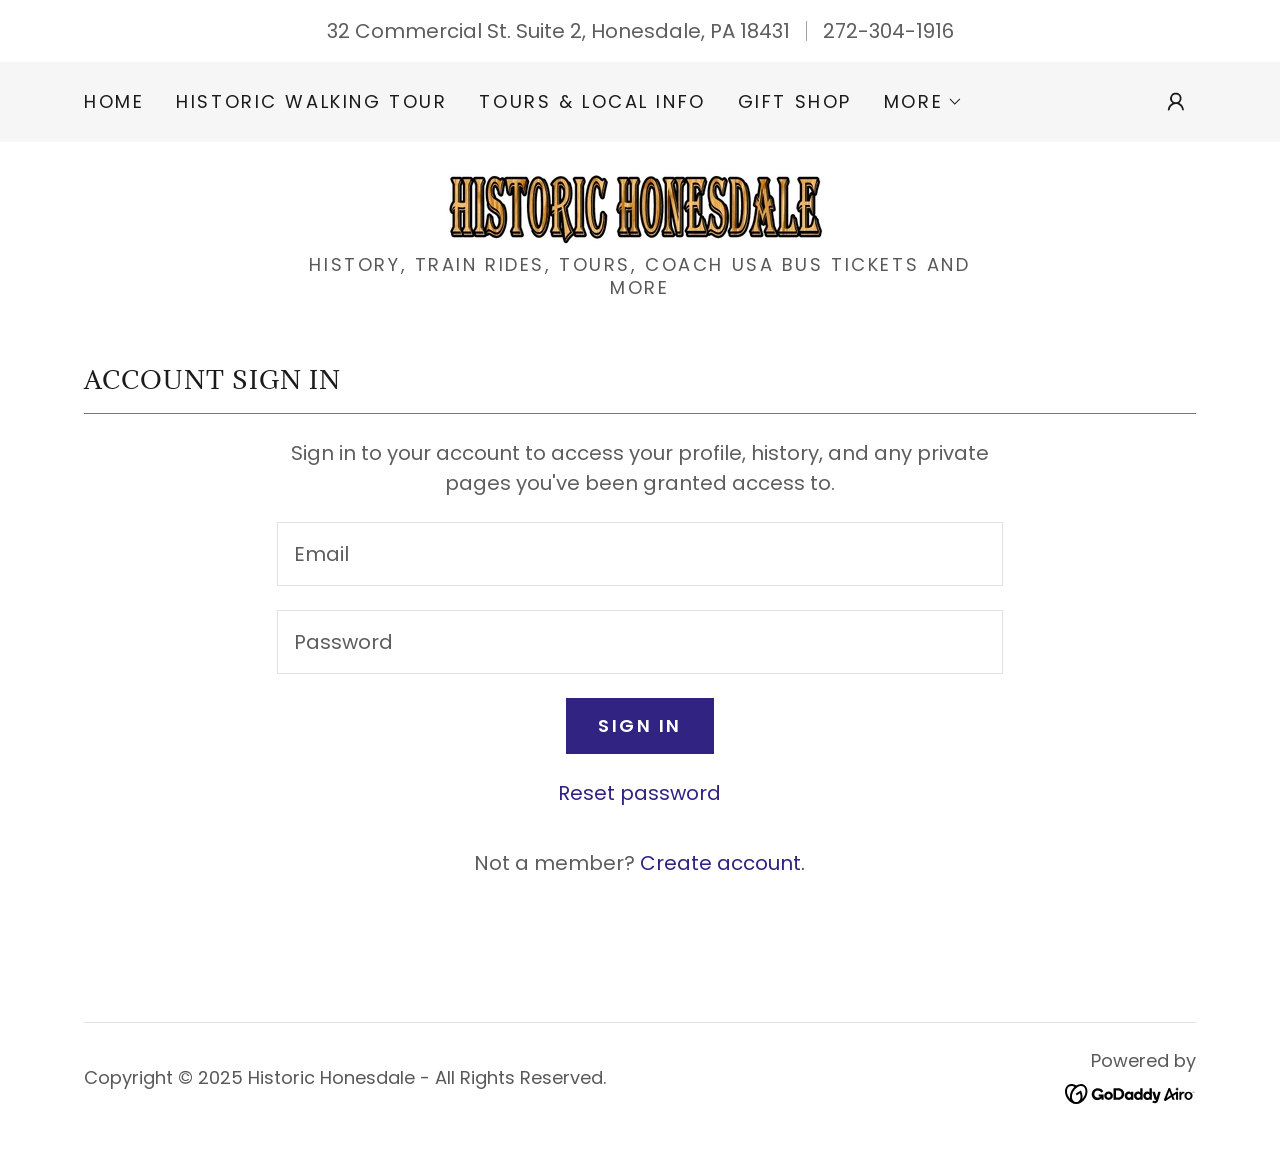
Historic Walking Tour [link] (311, 101)
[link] (640, 204)
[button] (923, 102)
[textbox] (639, 554)
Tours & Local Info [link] (592, 101)
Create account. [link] (722, 863)
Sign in (640, 725)
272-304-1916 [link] (888, 31)
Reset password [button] (639, 793)
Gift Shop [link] (795, 101)
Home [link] (114, 101)
